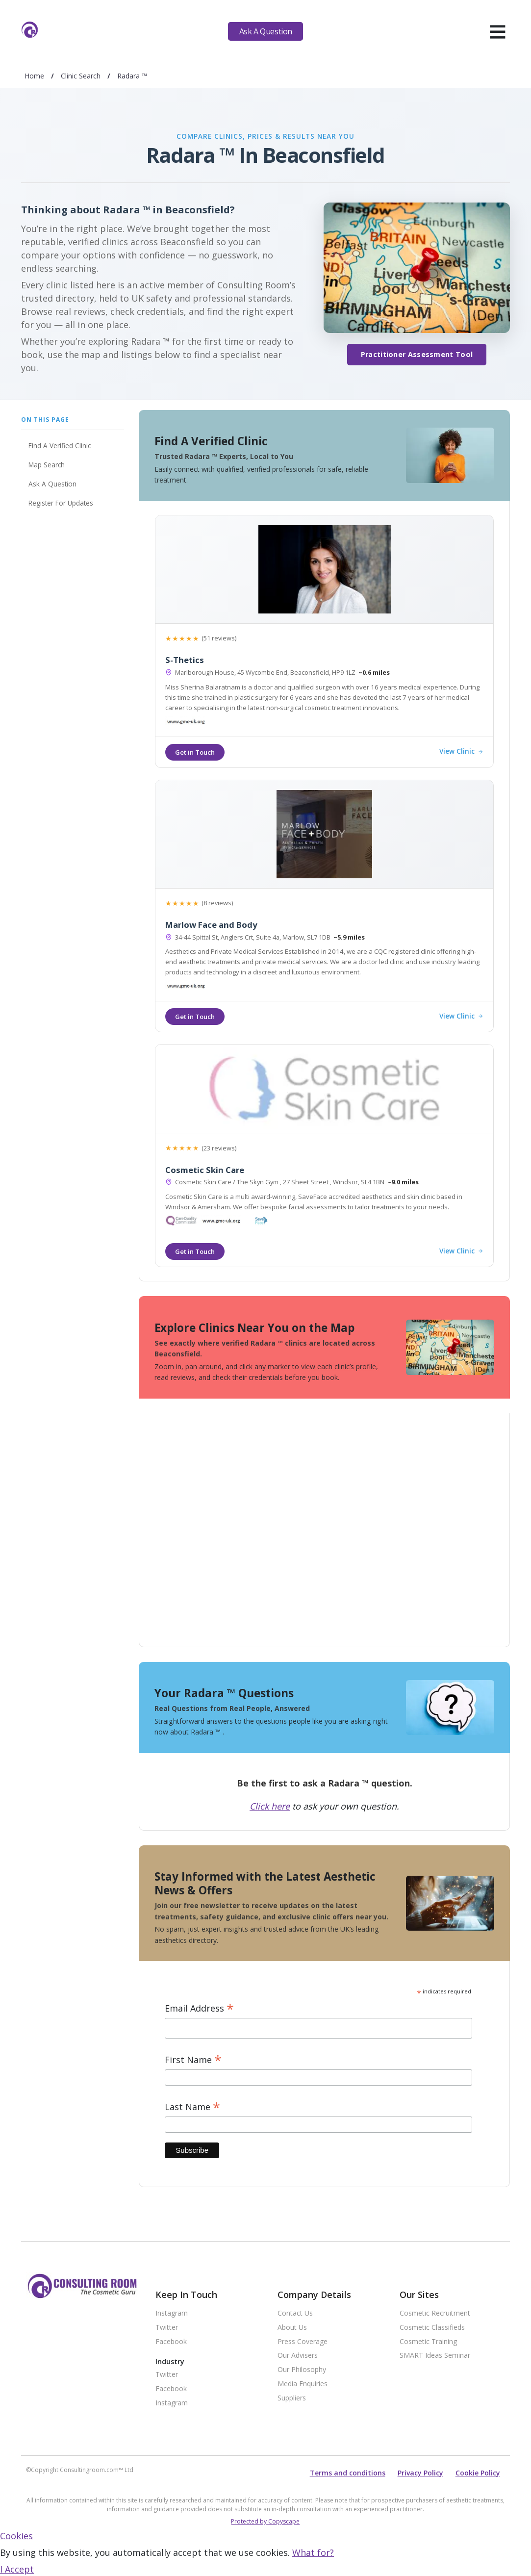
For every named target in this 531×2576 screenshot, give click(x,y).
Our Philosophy (302, 2370)
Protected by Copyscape (265, 2521)
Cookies (16, 2536)
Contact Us (295, 2313)
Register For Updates (60, 503)
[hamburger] (497, 31)
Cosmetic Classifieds (432, 2327)
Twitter (166, 2327)
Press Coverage (303, 2342)
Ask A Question (265, 31)
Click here (270, 1806)
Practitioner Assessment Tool (417, 354)
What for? (313, 2552)
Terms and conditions (347, 2472)
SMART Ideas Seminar (435, 2355)
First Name (193, 2059)
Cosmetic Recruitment (435, 2313)
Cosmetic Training (428, 2342)
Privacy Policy (420, 2472)
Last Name (192, 2107)
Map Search (46, 464)
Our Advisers (298, 2355)
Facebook (171, 2342)
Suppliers (292, 2398)
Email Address (199, 2008)
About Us (292, 2327)
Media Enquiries (303, 2384)
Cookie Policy (477, 2472)
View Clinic (461, 751)
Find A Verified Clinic (59, 445)
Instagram (171, 2313)
